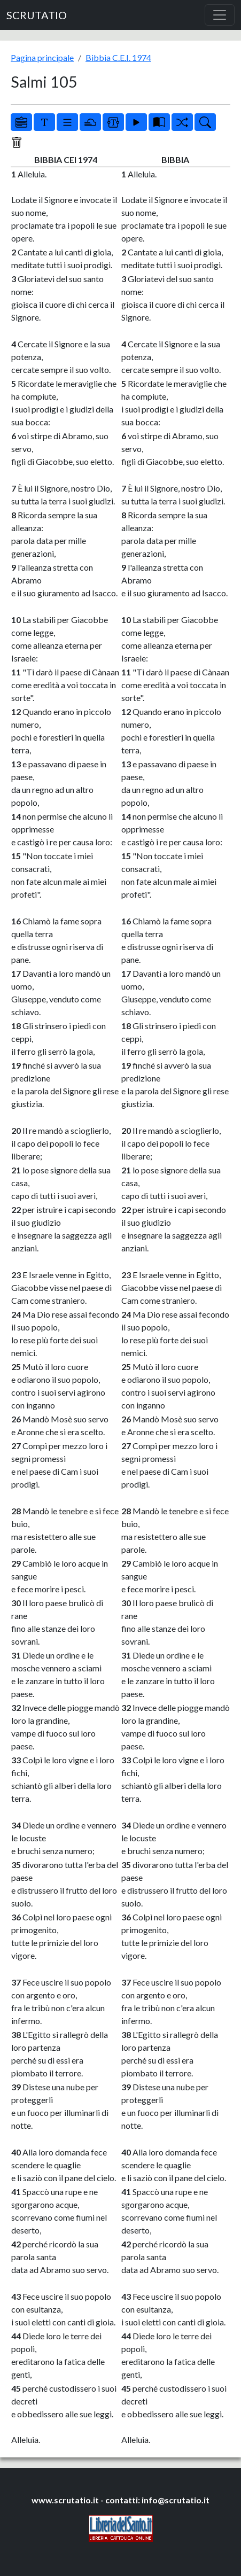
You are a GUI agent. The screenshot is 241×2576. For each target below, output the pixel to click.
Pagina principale (42, 57)
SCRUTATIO (36, 15)
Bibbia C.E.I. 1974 (118, 57)
